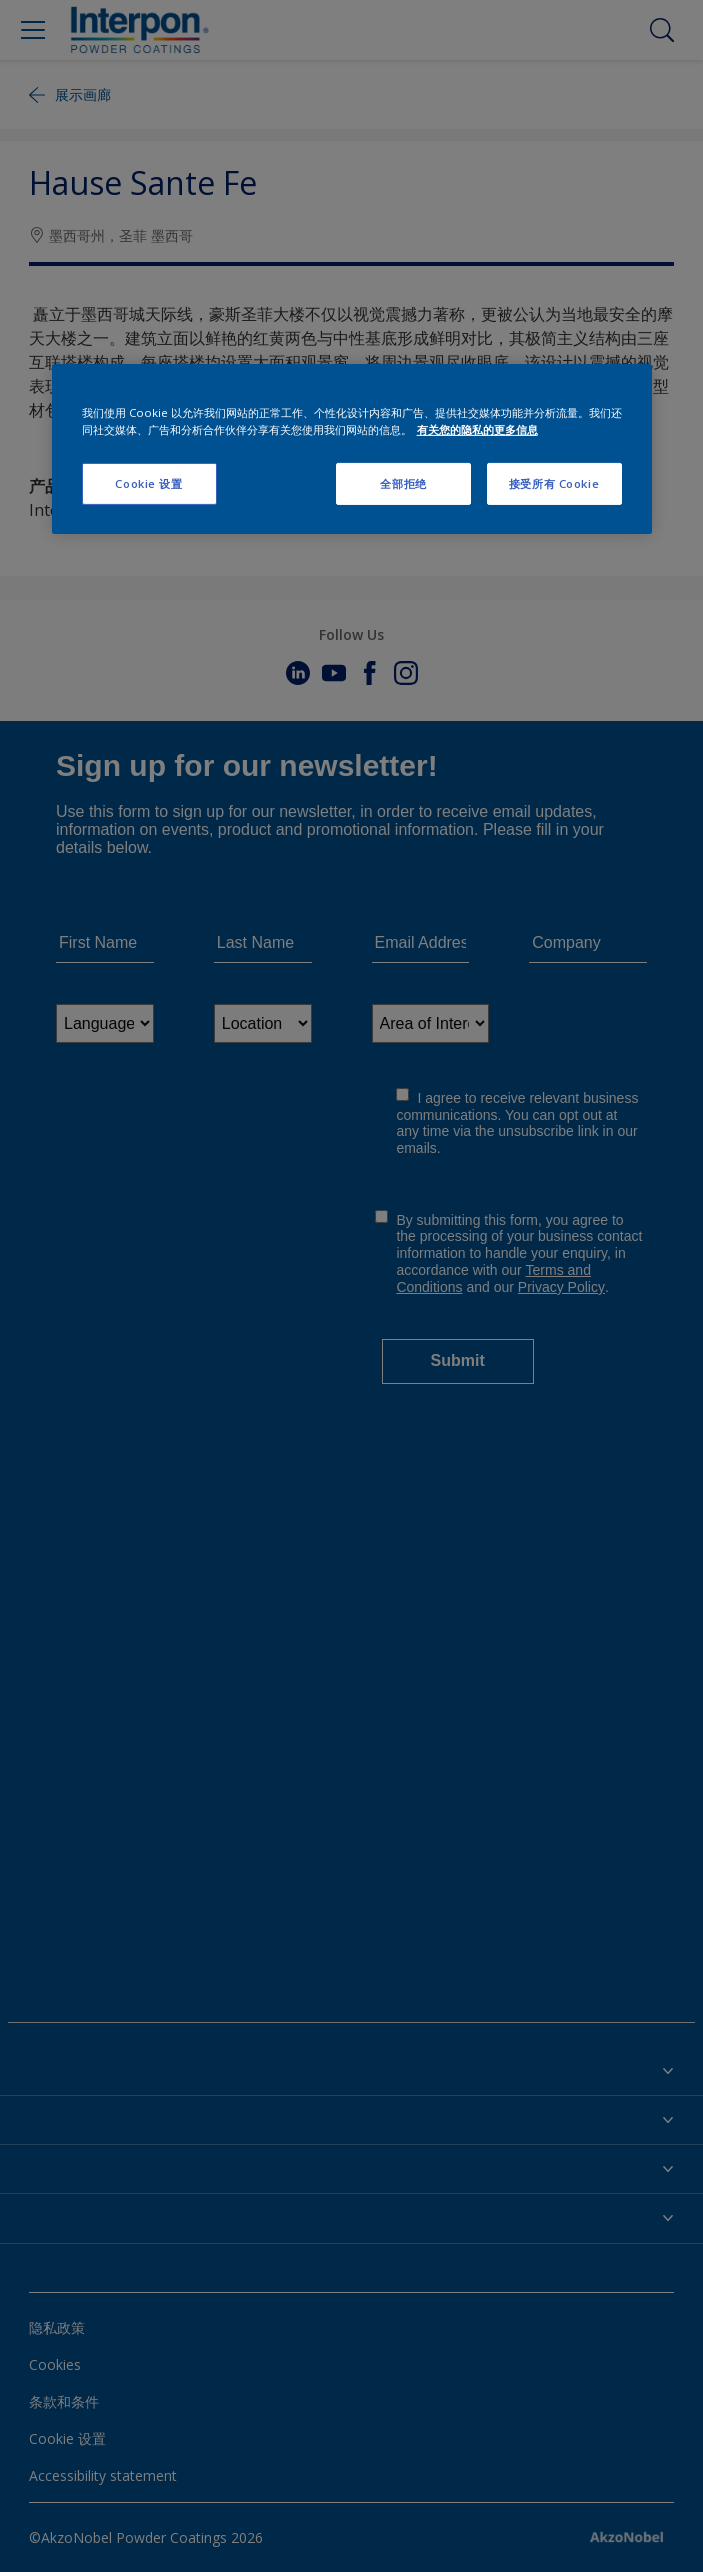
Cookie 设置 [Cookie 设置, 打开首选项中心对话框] (148, 483)
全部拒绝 (403, 483)
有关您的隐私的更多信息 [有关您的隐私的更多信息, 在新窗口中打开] (477, 429)
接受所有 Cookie (554, 483)
